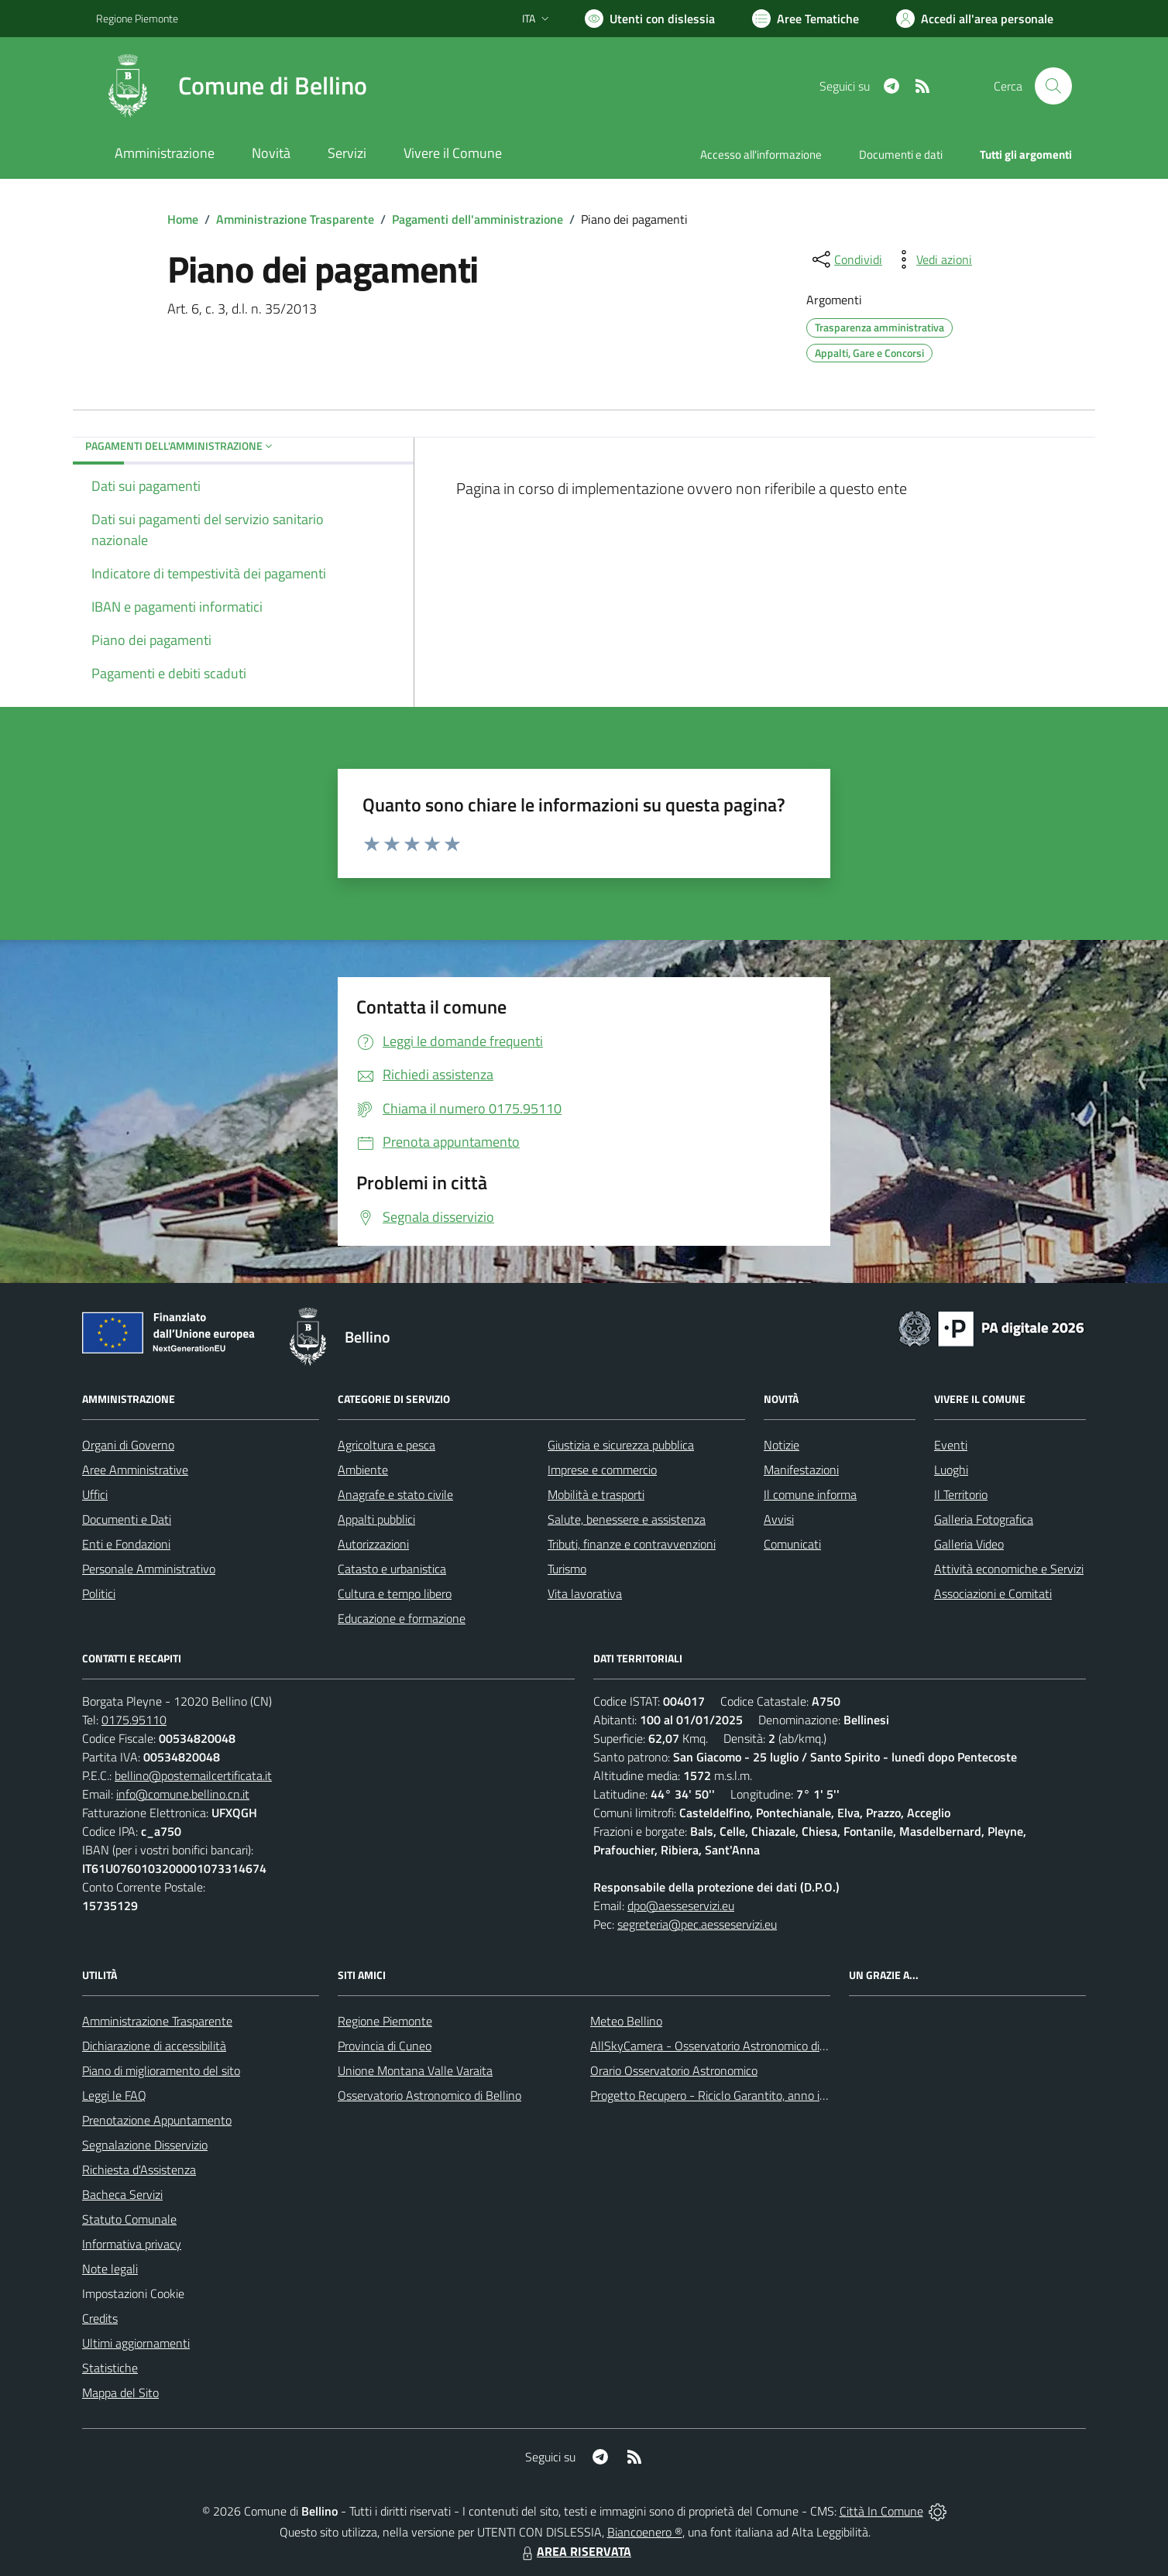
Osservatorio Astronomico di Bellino (429, 2095)
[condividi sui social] (845, 259)
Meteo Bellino (626, 2021)
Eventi (950, 1444)
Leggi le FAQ (114, 2095)
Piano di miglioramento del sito (161, 2070)
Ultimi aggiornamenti (136, 2343)
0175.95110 (134, 1719)
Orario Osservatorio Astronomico (673, 2070)
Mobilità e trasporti (596, 1494)
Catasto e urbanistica (392, 1568)
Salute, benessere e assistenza (627, 1519)
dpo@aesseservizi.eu (680, 1905)
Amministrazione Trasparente (295, 219)
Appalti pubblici (376, 1519)
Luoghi (951, 1469)
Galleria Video (969, 1544)
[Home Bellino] (231, 86)
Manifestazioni (801, 1469)
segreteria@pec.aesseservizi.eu (697, 1924)
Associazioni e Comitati (993, 1593)
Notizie (781, 1444)
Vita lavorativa (585, 1593)
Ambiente (363, 1469)
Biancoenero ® (644, 2532)
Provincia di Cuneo (384, 2045)
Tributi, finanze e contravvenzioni (632, 1544)
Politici (98, 1593)
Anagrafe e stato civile (395, 1494)
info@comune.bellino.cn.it (182, 1794)
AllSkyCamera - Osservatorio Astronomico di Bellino (724, 2045)
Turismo (567, 1568)
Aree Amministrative (135, 1469)
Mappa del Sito (120, 2392)
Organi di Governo (128, 1444)
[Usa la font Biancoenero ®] (649, 18)
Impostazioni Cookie (133, 2293)
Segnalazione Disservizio (145, 2144)
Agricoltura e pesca (386, 1444)
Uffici (95, 1494)
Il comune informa (810, 1494)
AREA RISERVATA (574, 2551)
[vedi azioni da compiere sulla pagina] (931, 259)
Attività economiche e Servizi (1009, 1568)
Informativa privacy (131, 2244)
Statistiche (110, 2367)
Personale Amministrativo (148, 1568)
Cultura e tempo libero (395, 1593)
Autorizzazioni (373, 1544)
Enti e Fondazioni (126, 1544)
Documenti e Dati (126, 1519)
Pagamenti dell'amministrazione (477, 219)
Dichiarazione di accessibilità (154, 2045)
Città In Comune (881, 2511)
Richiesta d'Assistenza (139, 2169)
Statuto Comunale (129, 2219)
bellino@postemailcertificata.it (193, 1775)
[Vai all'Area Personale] (975, 18)
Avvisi (779, 1519)
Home (182, 219)
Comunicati (792, 1544)
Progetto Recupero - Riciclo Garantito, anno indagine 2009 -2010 (759, 2095)
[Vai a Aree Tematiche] (805, 18)
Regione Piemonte (385, 2021)
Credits (100, 2318)
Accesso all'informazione (761, 154)
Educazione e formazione (401, 1618)
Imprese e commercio (602, 1469)
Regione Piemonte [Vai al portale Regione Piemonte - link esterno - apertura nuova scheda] (137, 18)
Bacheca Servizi (122, 2194)
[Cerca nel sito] (1053, 86)
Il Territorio (961, 1494)
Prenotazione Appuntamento (157, 2120)
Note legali (110, 2268)
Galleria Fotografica (983, 1519)
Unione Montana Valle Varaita (415, 2070)
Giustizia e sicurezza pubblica (621, 1444)
